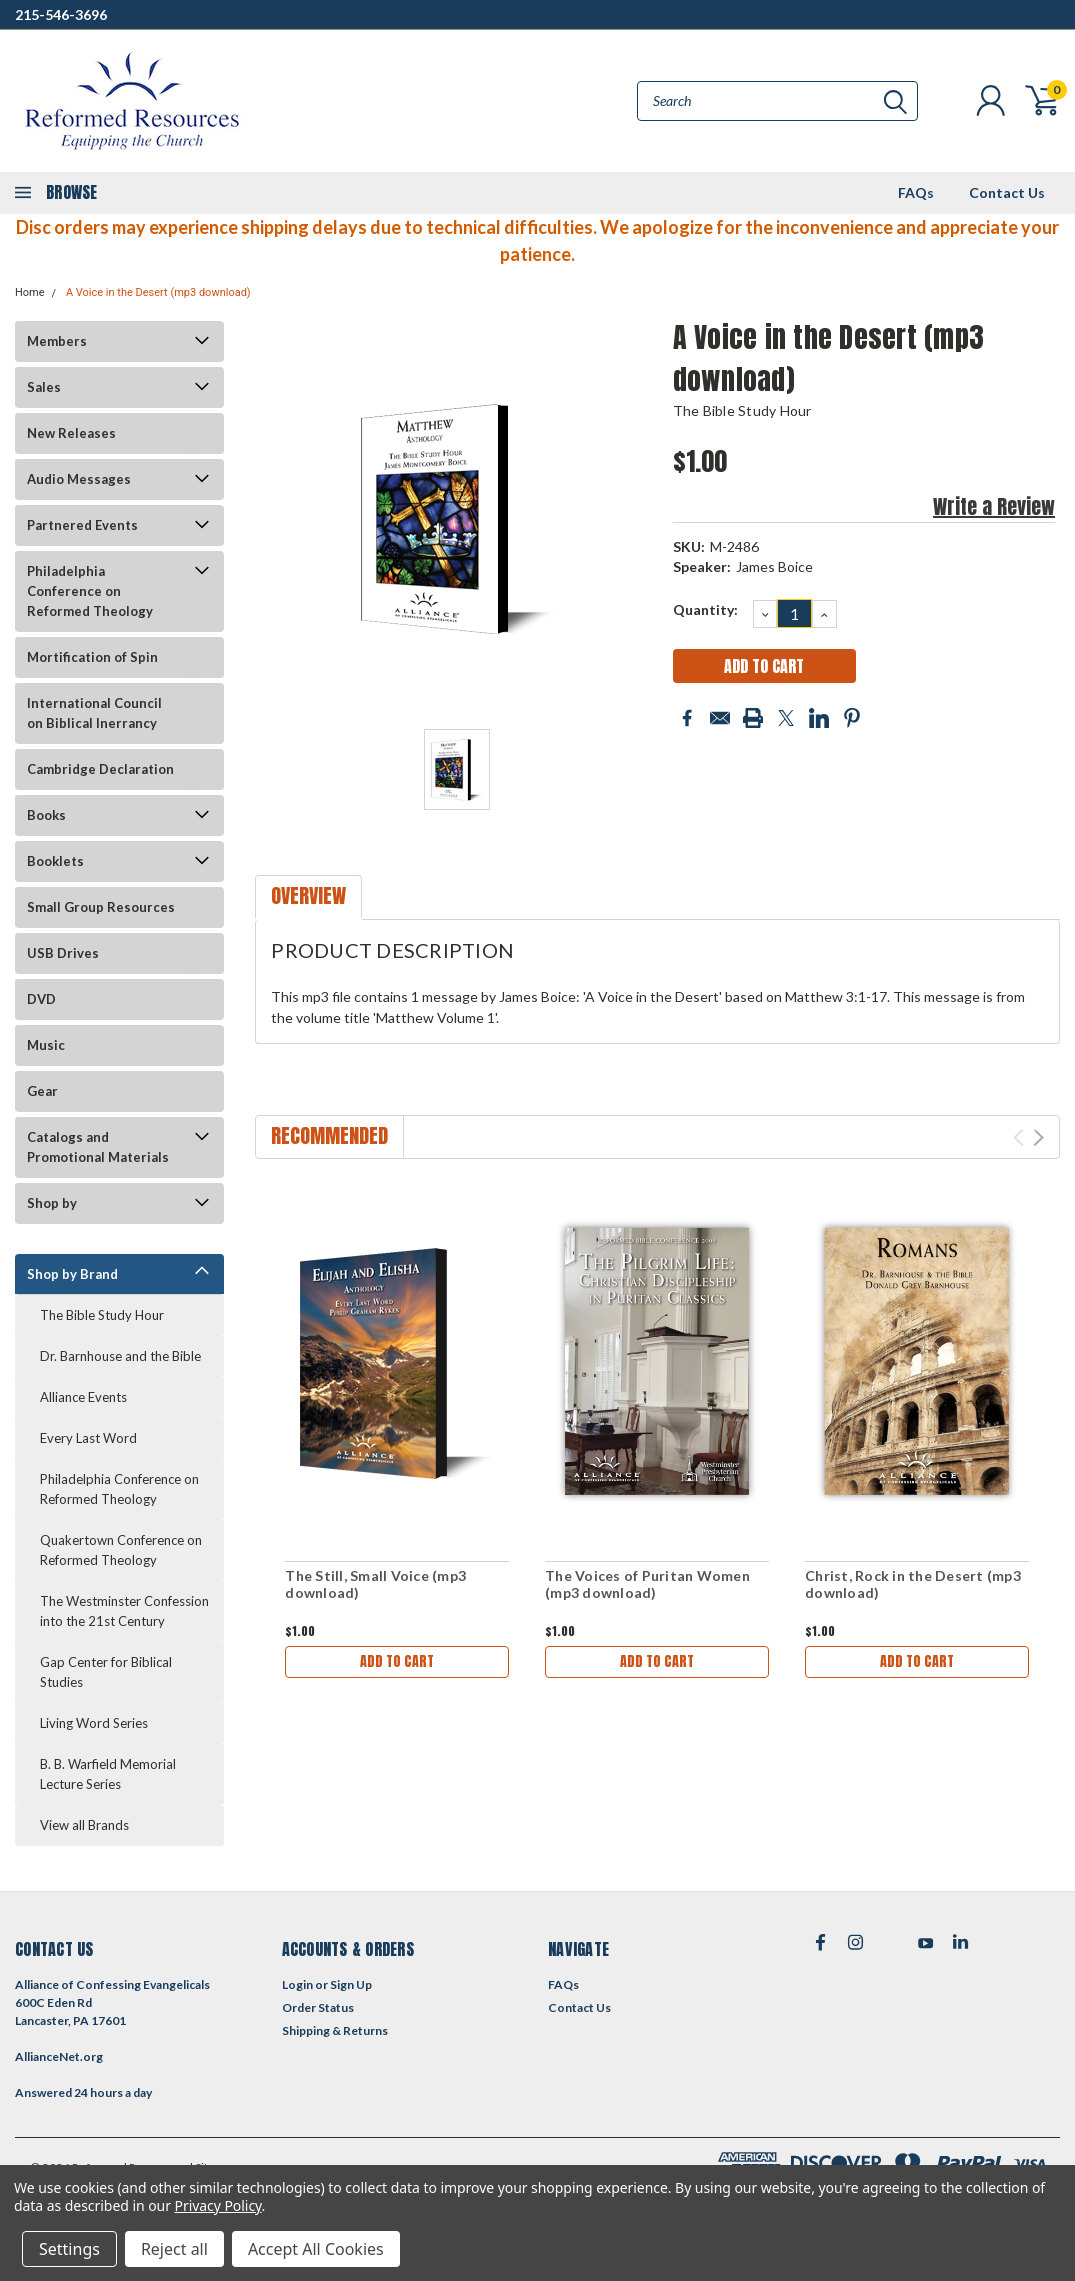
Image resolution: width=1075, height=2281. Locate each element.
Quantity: (705, 609)
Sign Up (351, 1984)
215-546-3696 (61, 14)
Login (297, 1984)
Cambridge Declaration (100, 769)
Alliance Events (83, 1397)
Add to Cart (397, 1661)
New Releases (71, 433)
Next (1038, 1137)
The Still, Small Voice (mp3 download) (375, 1584)
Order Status (318, 2007)
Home (30, 292)
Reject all (174, 2249)
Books (46, 815)
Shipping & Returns (335, 2030)
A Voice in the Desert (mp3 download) (158, 292)
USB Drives (63, 953)
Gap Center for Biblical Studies (106, 1672)
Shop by (52, 1203)
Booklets (55, 861)
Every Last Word (88, 1438)
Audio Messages (79, 479)
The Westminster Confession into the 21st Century (124, 1611)
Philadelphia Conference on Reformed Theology (90, 591)
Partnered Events (82, 525)
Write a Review (994, 506)
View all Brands (84, 1825)
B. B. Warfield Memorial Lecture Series (108, 1774)
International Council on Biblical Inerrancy (94, 713)
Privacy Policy (218, 2205)
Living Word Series (94, 1723)
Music (46, 1045)
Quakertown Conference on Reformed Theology (121, 1550)
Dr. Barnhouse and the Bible (120, 1356)
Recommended (329, 1135)
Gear (42, 1091)
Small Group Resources (101, 907)
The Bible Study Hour (102, 1315)
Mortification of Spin (92, 657)
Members (57, 341)
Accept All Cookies (316, 2249)
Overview (308, 895)
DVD (41, 999)
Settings (69, 2249)
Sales (44, 387)
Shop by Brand (72, 1274)
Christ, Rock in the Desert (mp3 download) (913, 1584)
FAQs (916, 192)
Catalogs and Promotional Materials (98, 1147)
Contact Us (1007, 192)
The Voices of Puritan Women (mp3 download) (647, 1584)
